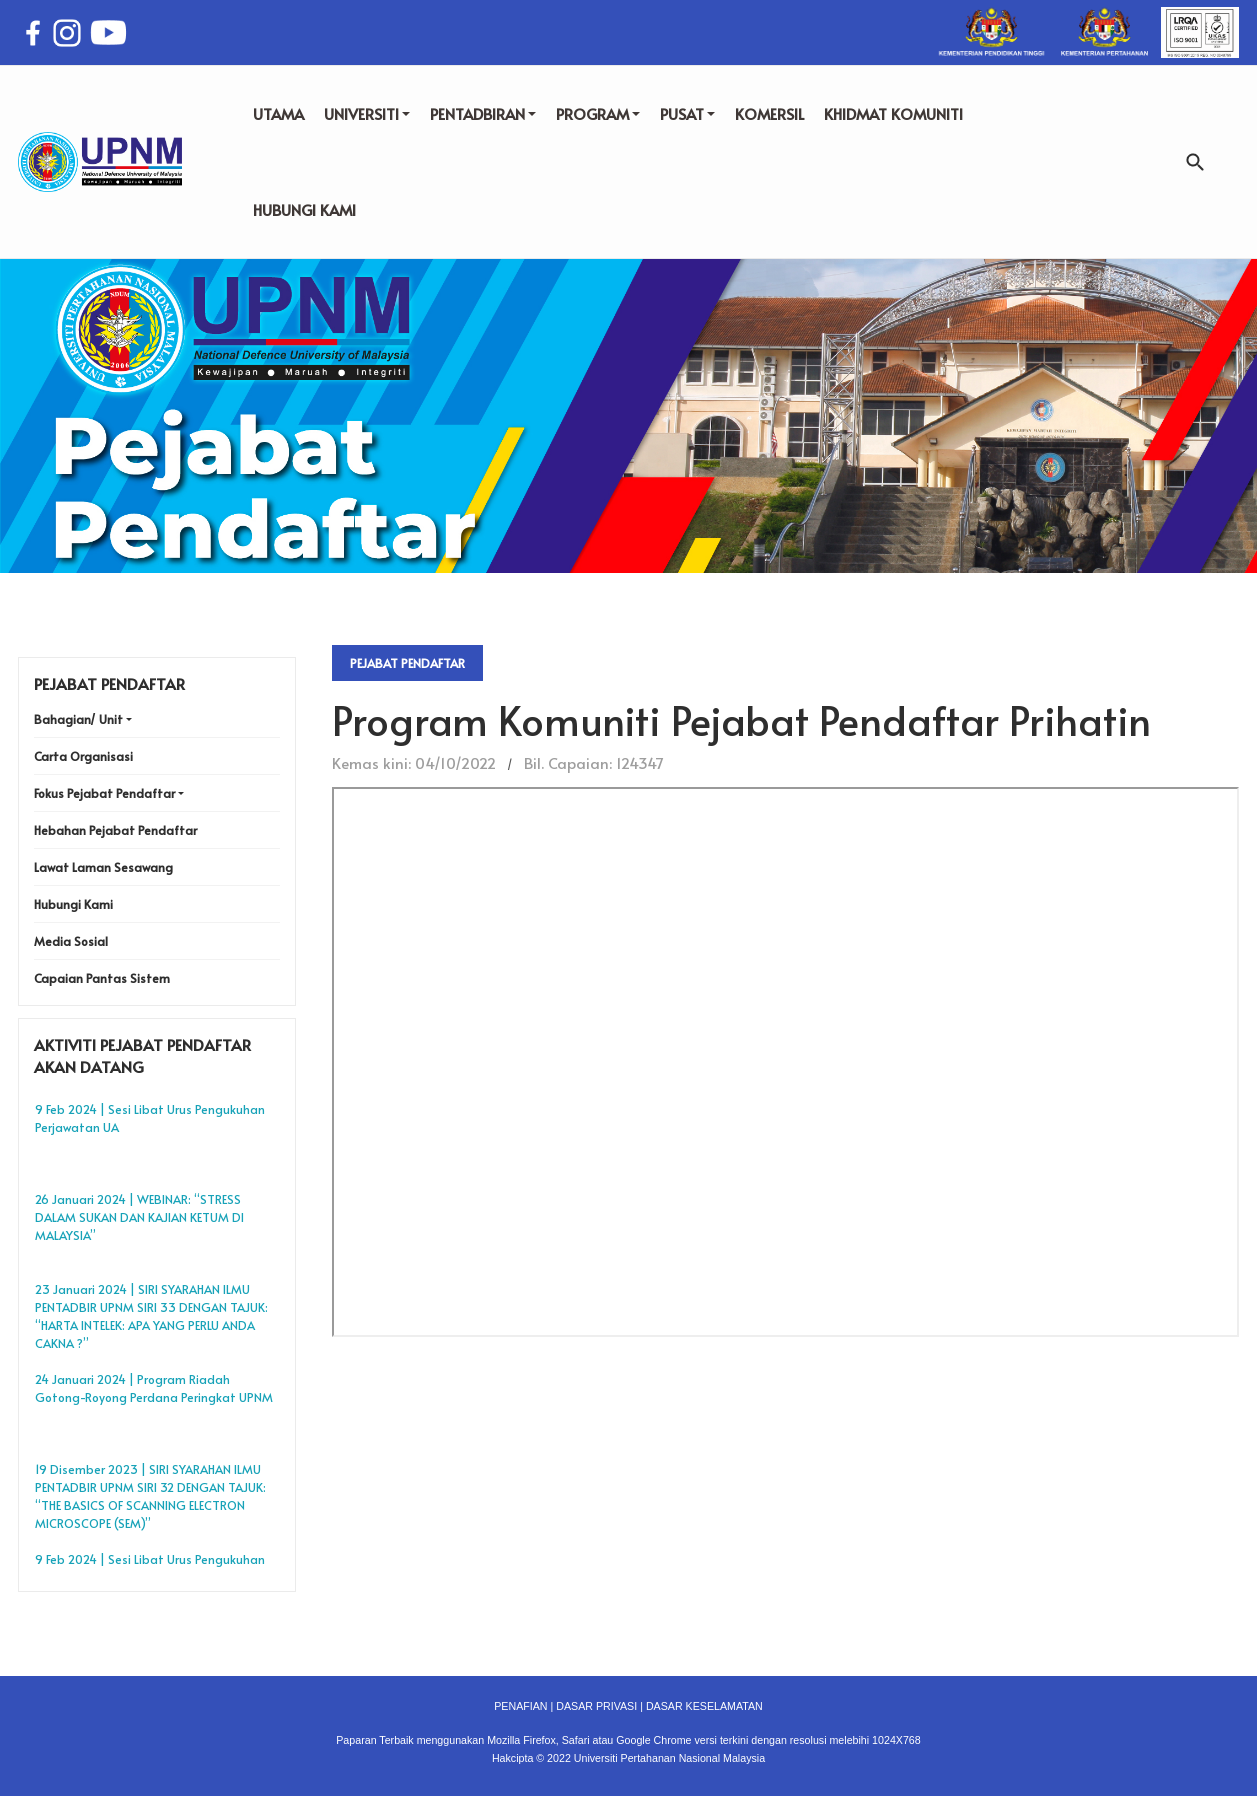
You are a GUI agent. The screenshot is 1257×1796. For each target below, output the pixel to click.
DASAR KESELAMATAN (704, 1706)
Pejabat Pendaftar (407, 663)
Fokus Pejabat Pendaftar (104, 793)
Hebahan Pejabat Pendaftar (115, 830)
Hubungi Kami (73, 904)
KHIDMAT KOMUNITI (893, 113)
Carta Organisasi (83, 756)
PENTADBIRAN (483, 113)
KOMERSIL (769, 113)
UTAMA (278, 113)
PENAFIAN (520, 1706)
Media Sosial (71, 941)
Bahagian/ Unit (78, 719)
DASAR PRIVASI (596, 1706)
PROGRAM (598, 113)
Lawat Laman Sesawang (103, 867)
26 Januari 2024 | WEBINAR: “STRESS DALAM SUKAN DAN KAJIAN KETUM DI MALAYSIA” (139, 1217)
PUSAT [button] (687, 113)
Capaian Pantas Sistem (102, 978)
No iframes (785, 1062)
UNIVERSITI (367, 113)
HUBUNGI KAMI (304, 209)
